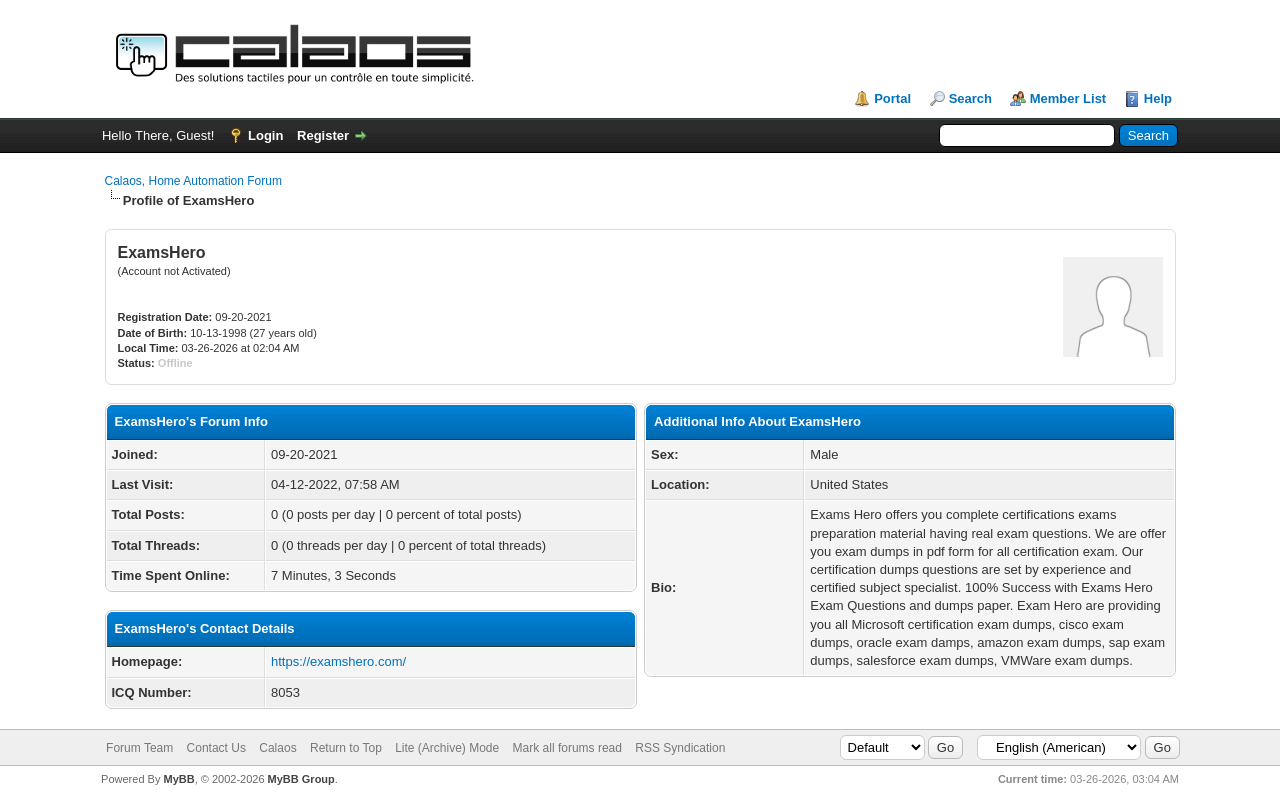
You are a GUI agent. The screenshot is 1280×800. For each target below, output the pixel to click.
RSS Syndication (680, 748)
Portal (892, 98)
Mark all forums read (567, 748)
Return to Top (346, 748)
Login (265, 135)
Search (970, 98)
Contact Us (216, 748)
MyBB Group (301, 779)
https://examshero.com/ (338, 661)
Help (1158, 98)
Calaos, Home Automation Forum (193, 181)
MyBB (178, 779)
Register (323, 135)
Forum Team (139, 748)
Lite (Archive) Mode (447, 748)
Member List (1068, 98)
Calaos (277, 748)
